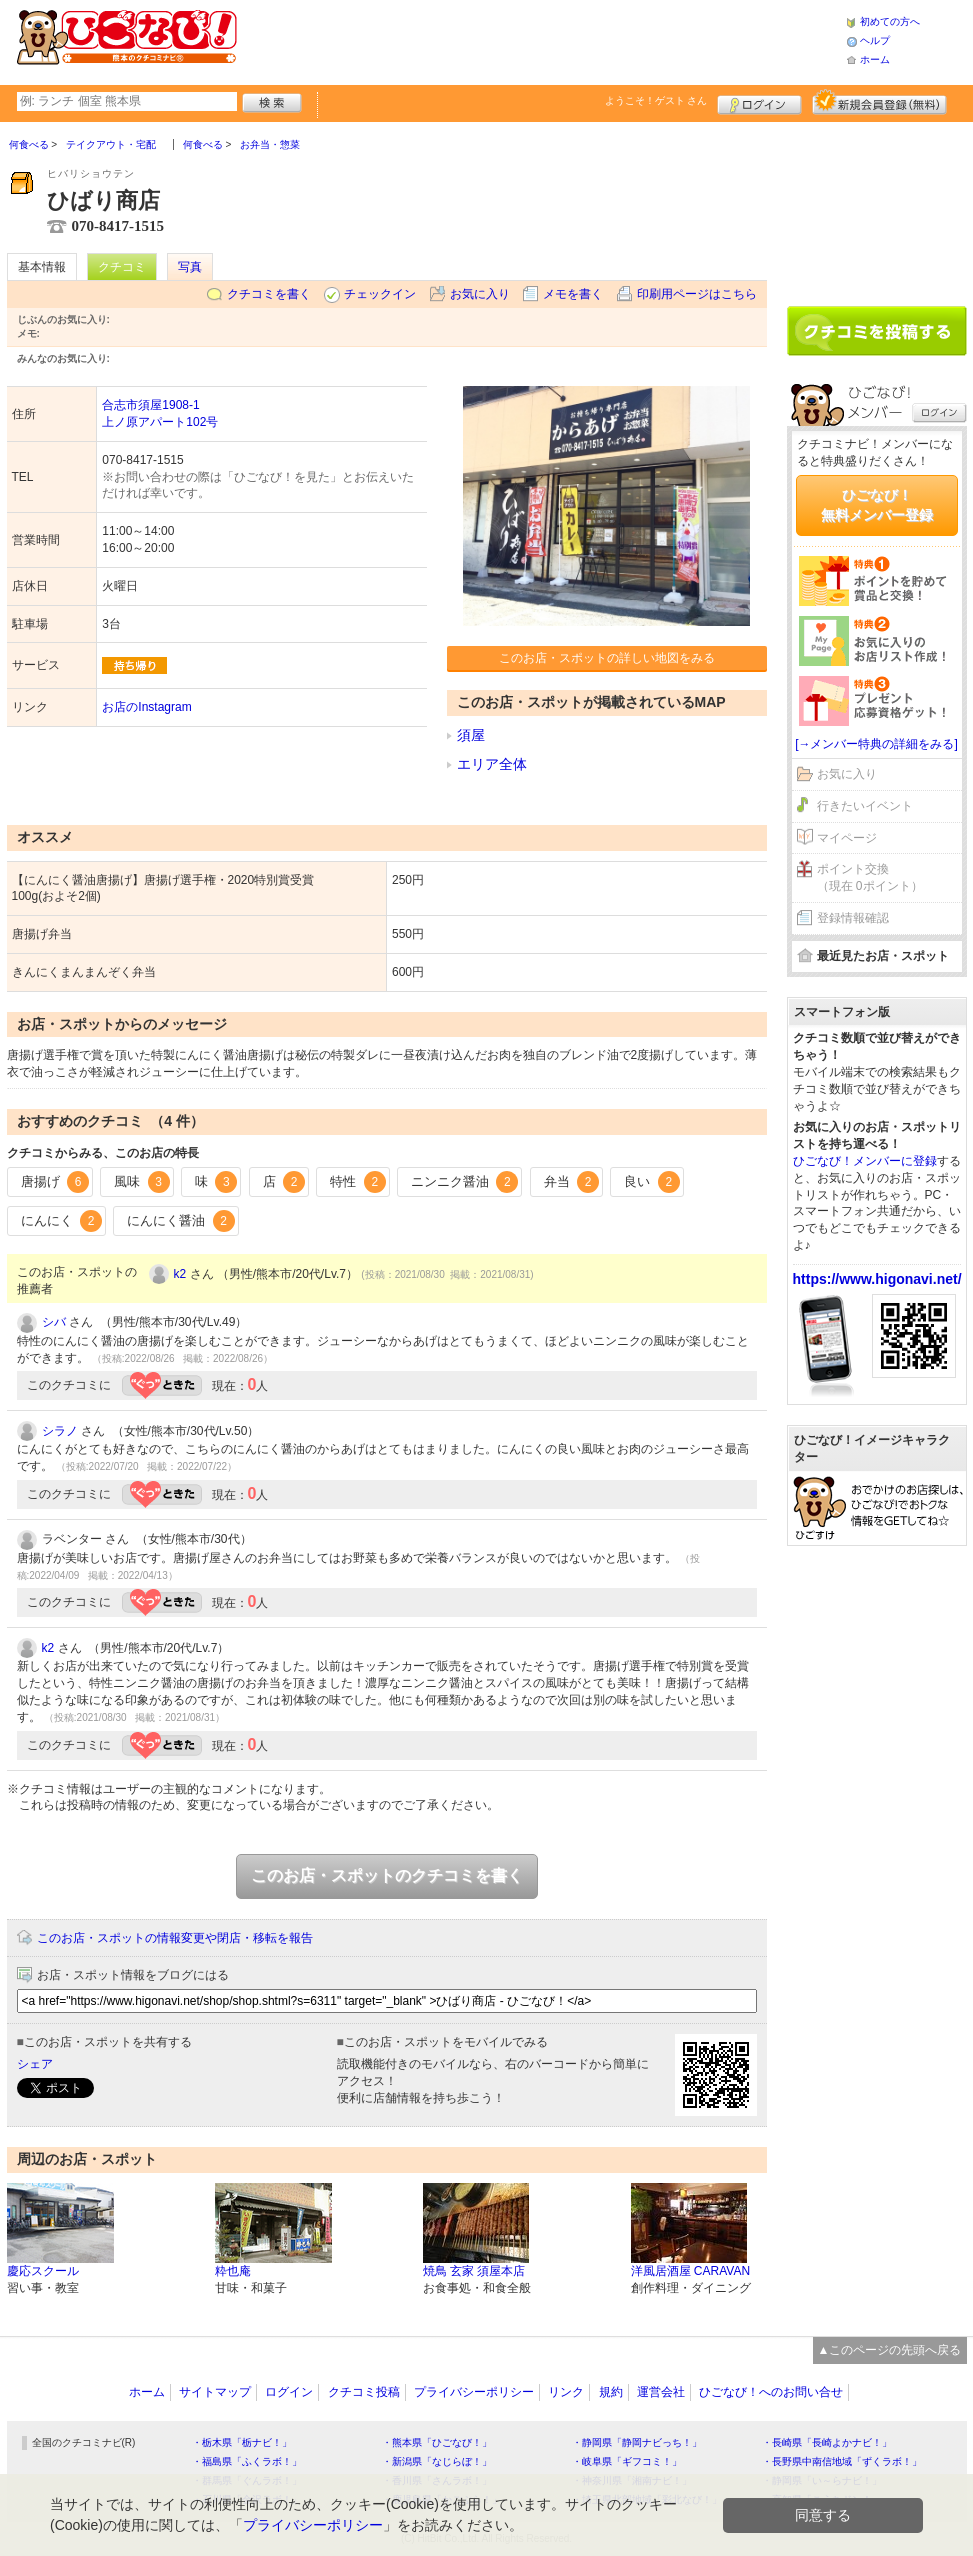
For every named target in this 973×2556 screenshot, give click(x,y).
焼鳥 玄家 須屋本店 (474, 2271)
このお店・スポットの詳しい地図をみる (607, 658)
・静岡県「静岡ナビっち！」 (637, 2442)
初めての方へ (890, 21)
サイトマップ (215, 2392)
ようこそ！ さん (656, 100)
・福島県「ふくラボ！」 (247, 2461)
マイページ (847, 838)
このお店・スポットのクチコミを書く (387, 1875)
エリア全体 (492, 764)
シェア (35, 2064)
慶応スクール (43, 2271)
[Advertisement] (541, 40)
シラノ (60, 1431)
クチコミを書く (269, 294)
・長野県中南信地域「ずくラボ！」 (842, 2461)
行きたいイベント (865, 806)
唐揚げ (55, 1182)
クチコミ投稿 (364, 2392)
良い (652, 1182)
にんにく (62, 1221)
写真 (190, 267)
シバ (54, 1322)
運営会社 (661, 2392)
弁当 (572, 1182)
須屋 (471, 735)
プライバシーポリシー (474, 2392)
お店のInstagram (146, 707)
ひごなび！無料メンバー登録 (877, 505)
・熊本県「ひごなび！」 (437, 2442)
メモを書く (573, 294)
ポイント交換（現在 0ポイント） (870, 877)
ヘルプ (875, 40)
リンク (566, 2392)
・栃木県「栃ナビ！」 (242, 2442)
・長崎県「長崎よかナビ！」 (827, 2442)
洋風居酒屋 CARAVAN (691, 2271)
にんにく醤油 (181, 1221)
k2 (180, 1274)
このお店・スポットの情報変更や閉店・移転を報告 (175, 1938)
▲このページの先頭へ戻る (890, 2350)
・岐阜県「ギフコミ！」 (627, 2461)
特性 (358, 1182)
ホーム (875, 59)
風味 (142, 1182)
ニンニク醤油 (465, 1182)
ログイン (759, 102)
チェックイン (380, 294)
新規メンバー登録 (879, 102)
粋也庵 (233, 2271)
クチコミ (122, 267)
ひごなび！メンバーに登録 (865, 1161)
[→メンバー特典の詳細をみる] (876, 744)
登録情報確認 (853, 918)
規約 (611, 2392)
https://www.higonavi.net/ (877, 1279)
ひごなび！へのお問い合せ (771, 2392)
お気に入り (480, 294)
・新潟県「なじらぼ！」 (437, 2461)
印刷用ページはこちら (697, 294)
